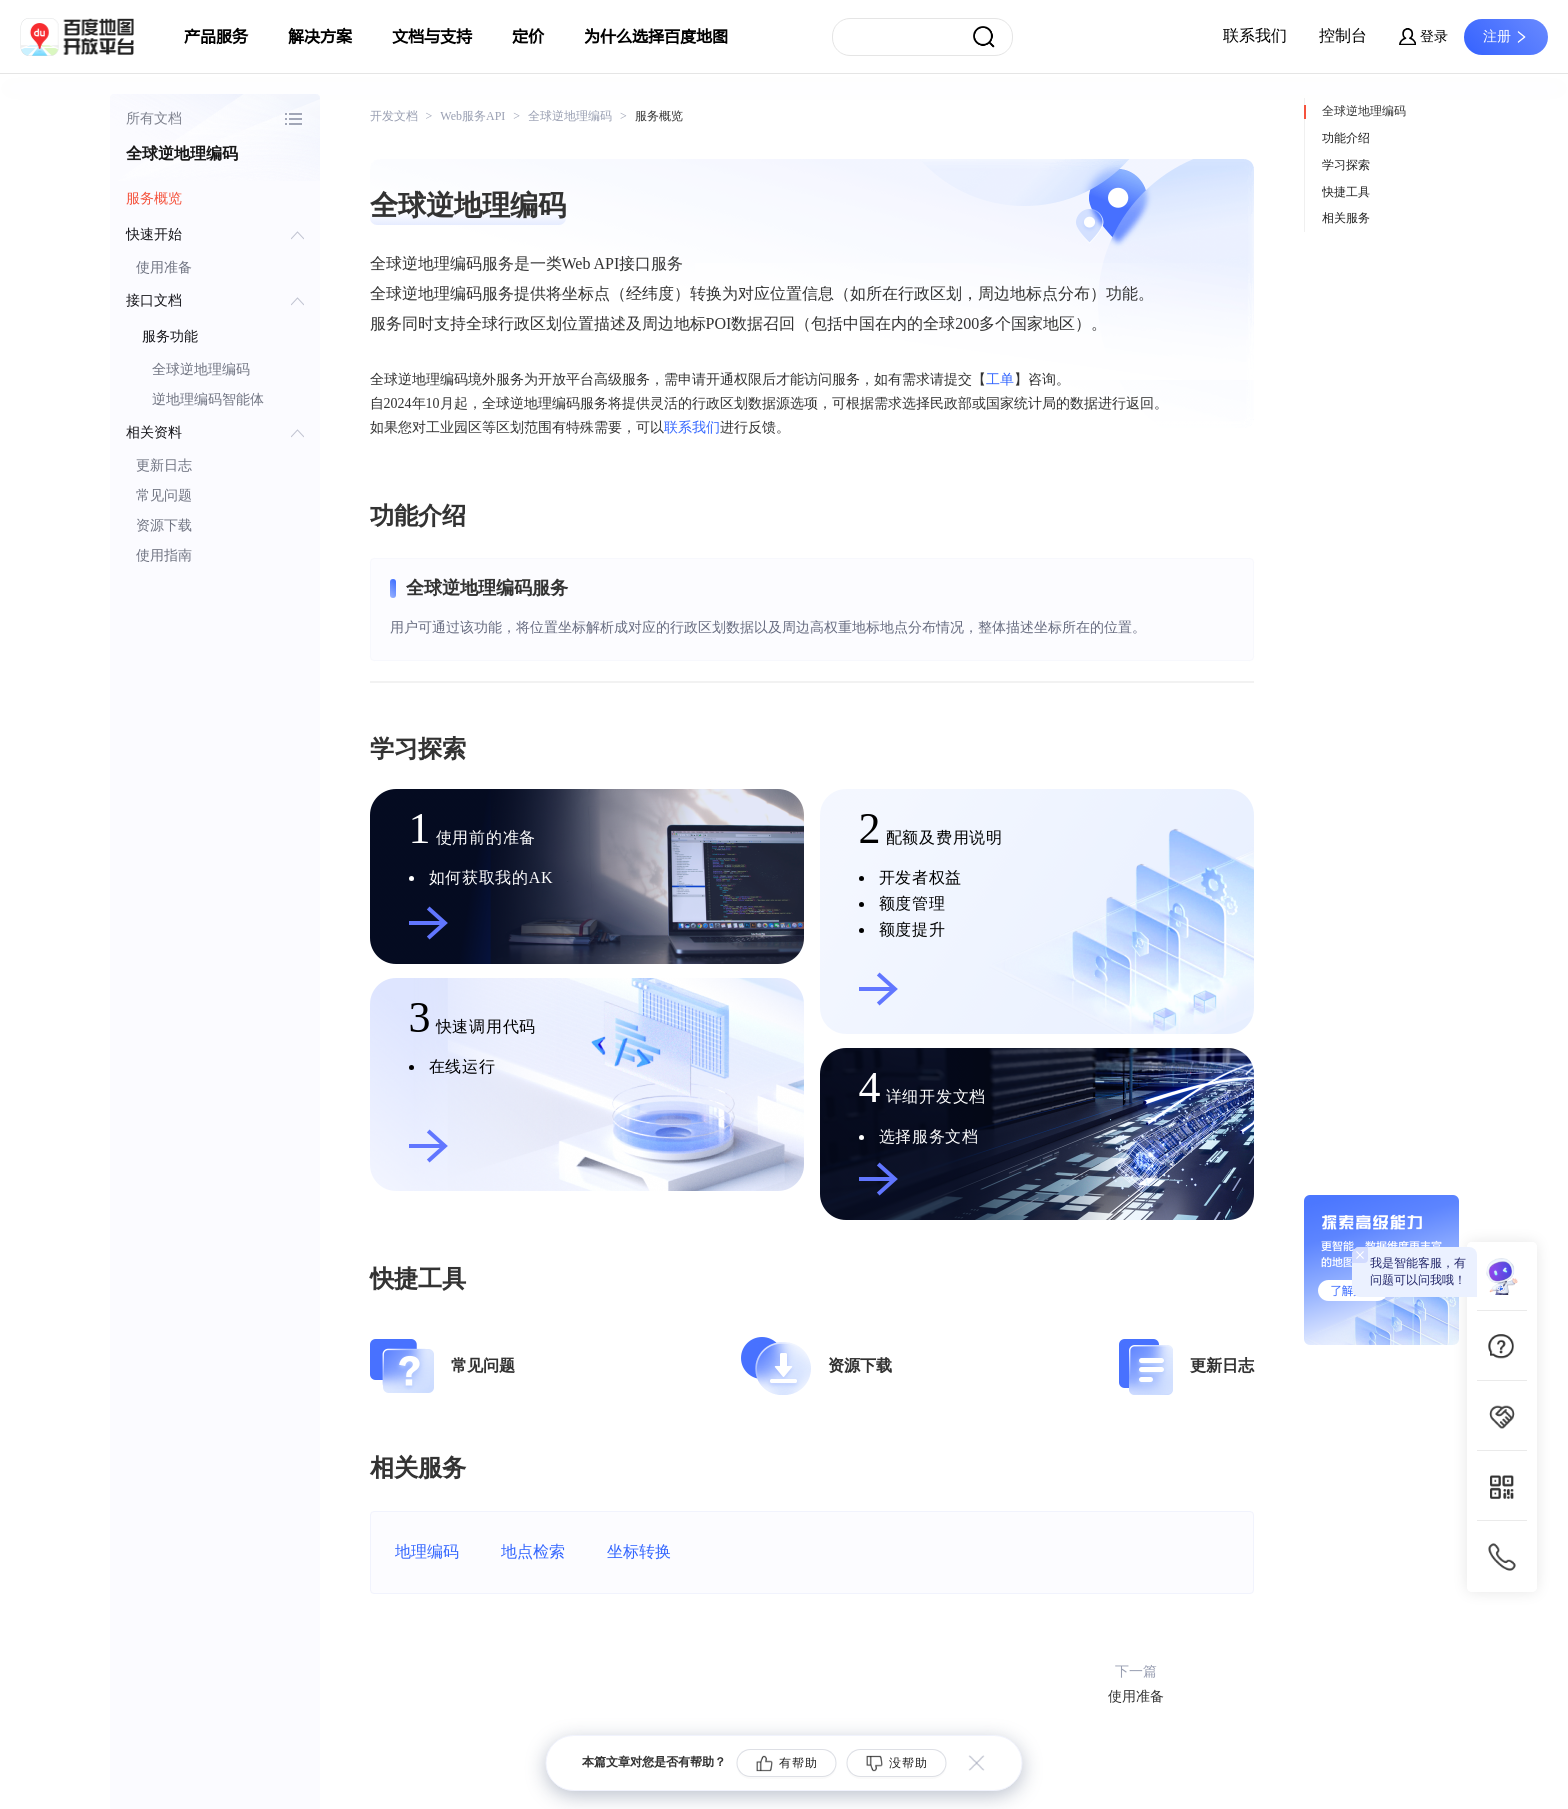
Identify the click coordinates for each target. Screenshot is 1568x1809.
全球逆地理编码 (201, 369)
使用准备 (164, 267)
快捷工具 (1346, 192)
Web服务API (472, 116)
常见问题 (164, 495)
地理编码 (427, 1551)
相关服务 (1346, 218)
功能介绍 (1346, 138)
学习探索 (1346, 165)
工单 (1000, 379)
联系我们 (1255, 35)
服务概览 (154, 198)
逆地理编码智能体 (208, 399)
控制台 (1343, 35)
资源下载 (164, 525)
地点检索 (533, 1551)
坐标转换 (639, 1551)
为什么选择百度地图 (656, 37)
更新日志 (164, 465)
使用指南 (164, 555)
